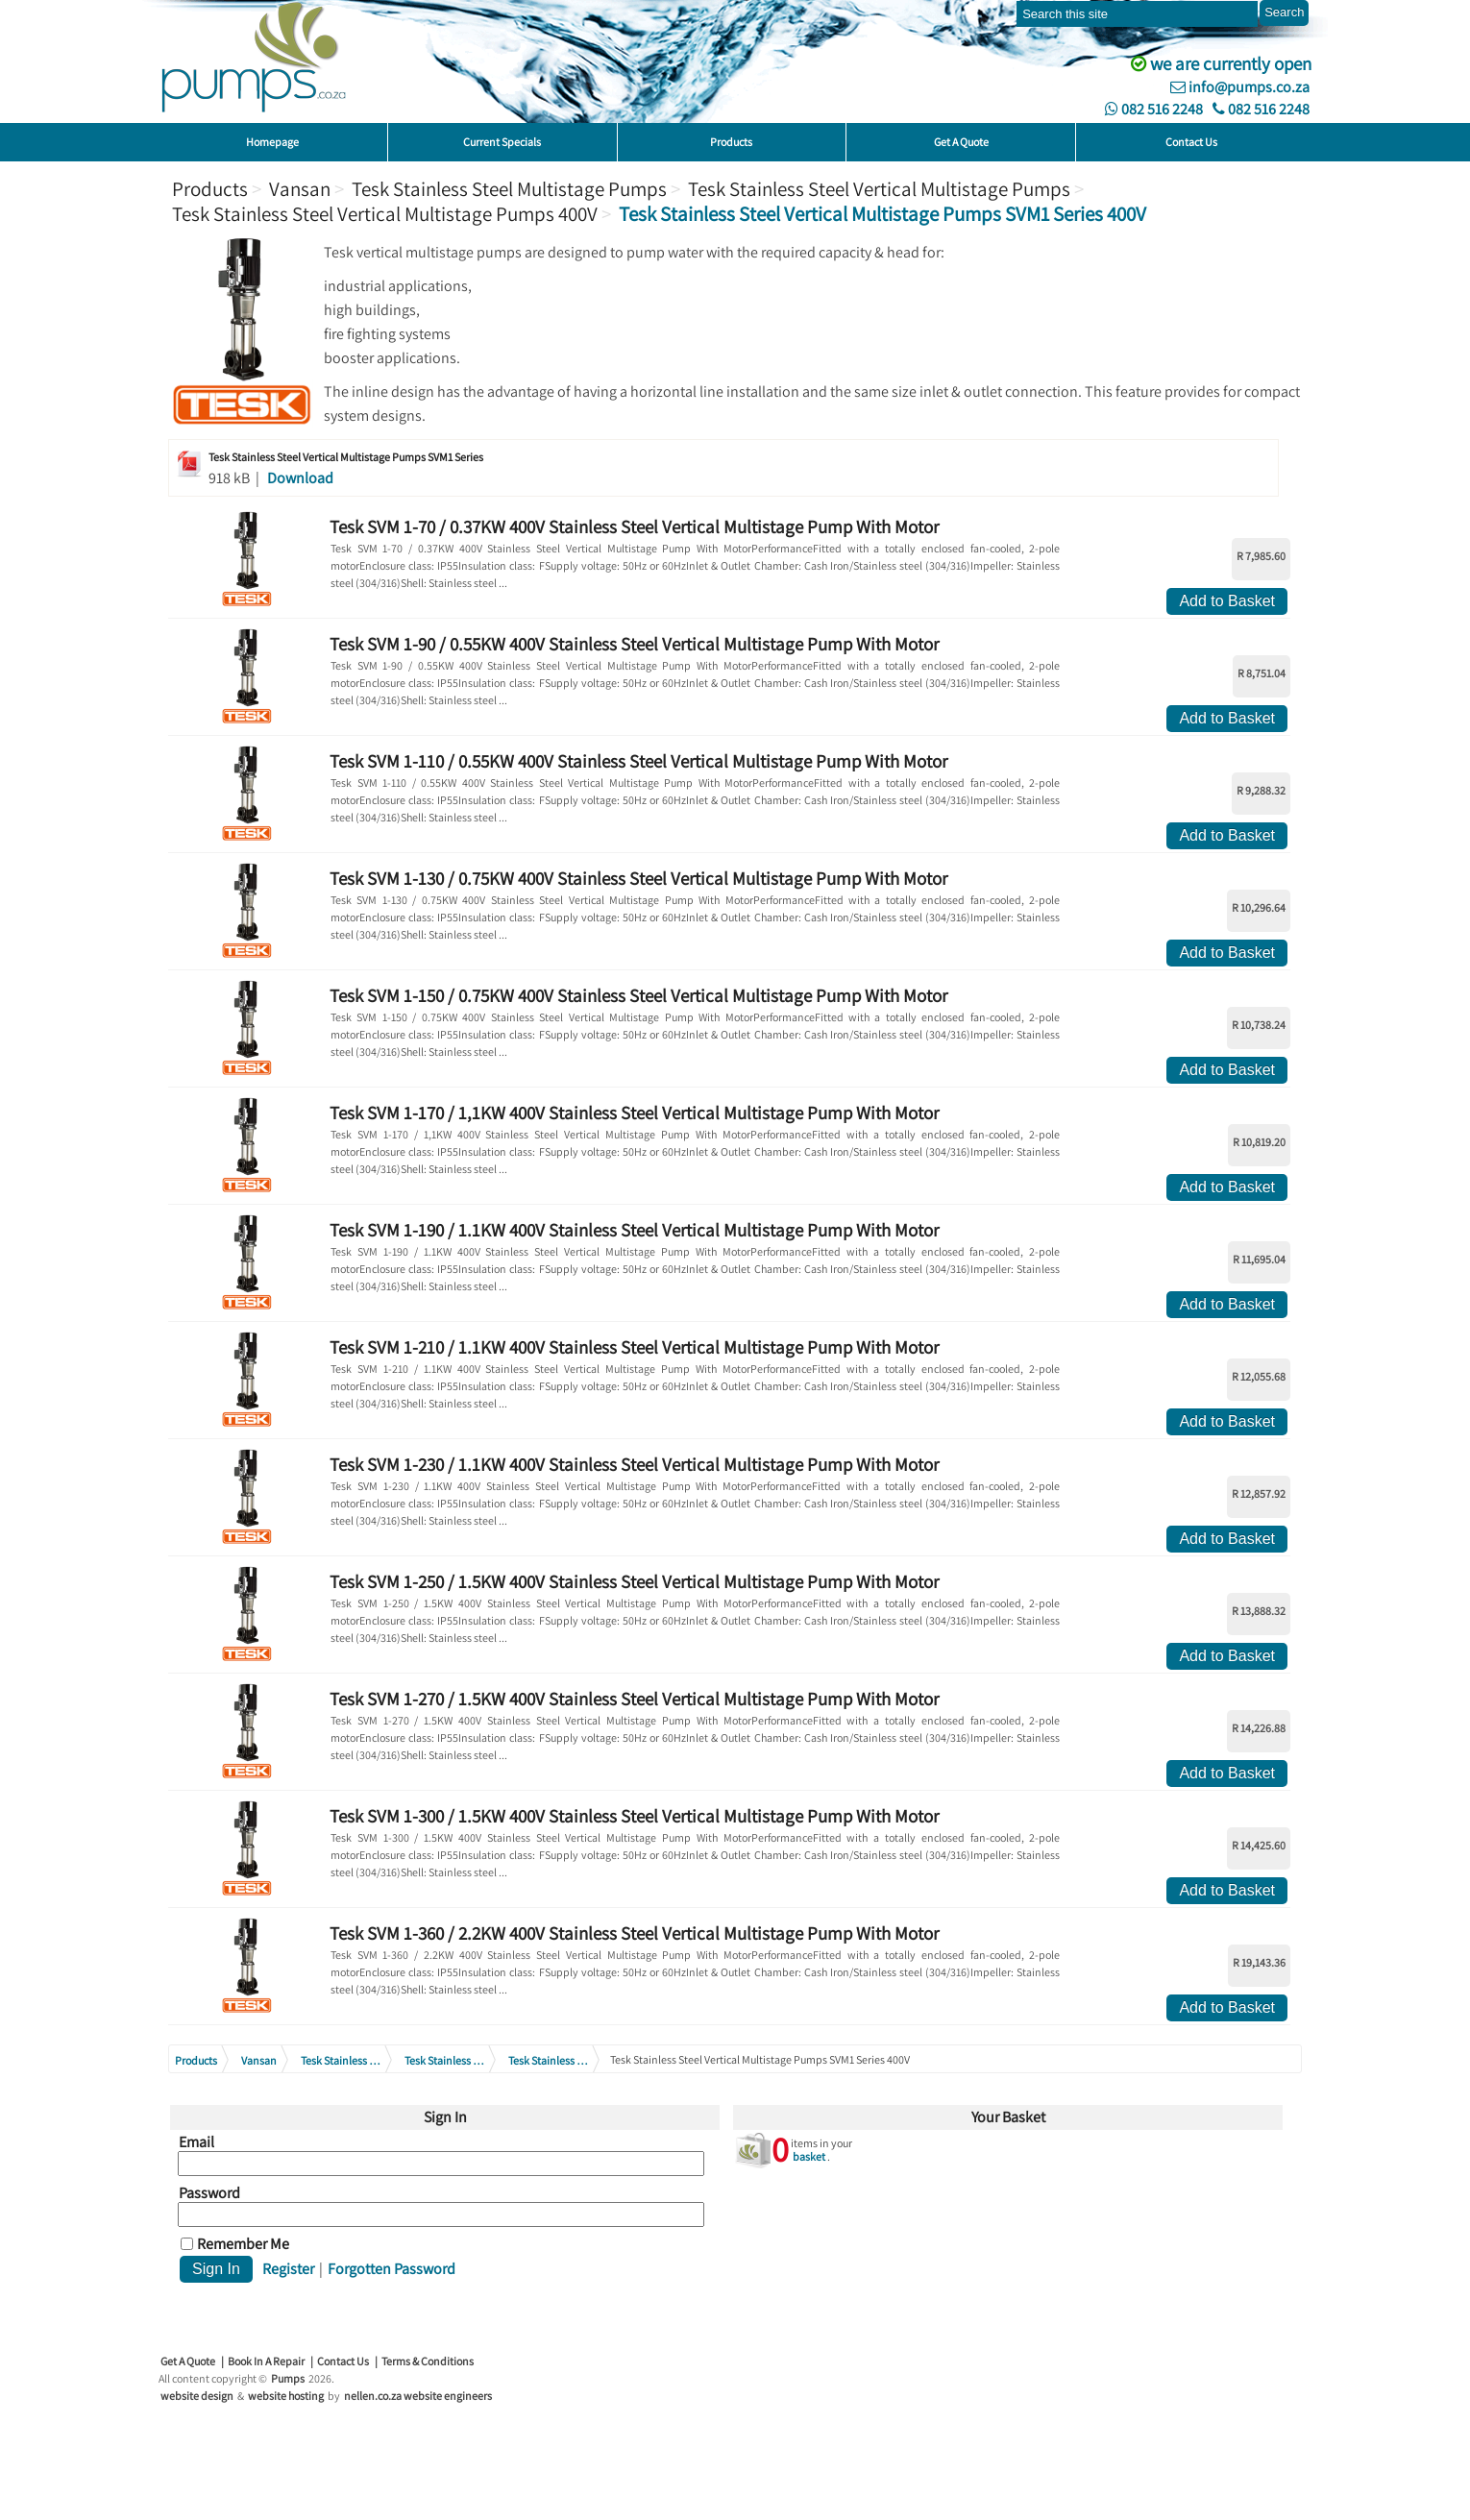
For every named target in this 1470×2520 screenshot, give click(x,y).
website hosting (286, 2395)
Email (196, 2142)
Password (209, 2193)
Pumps (288, 2378)
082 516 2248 (1154, 109)
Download (300, 478)
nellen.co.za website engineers (418, 2395)
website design (196, 2395)
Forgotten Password (391, 2269)
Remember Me (243, 2244)
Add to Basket (1227, 601)
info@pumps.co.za (1240, 87)
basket (809, 2156)
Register (288, 2269)
